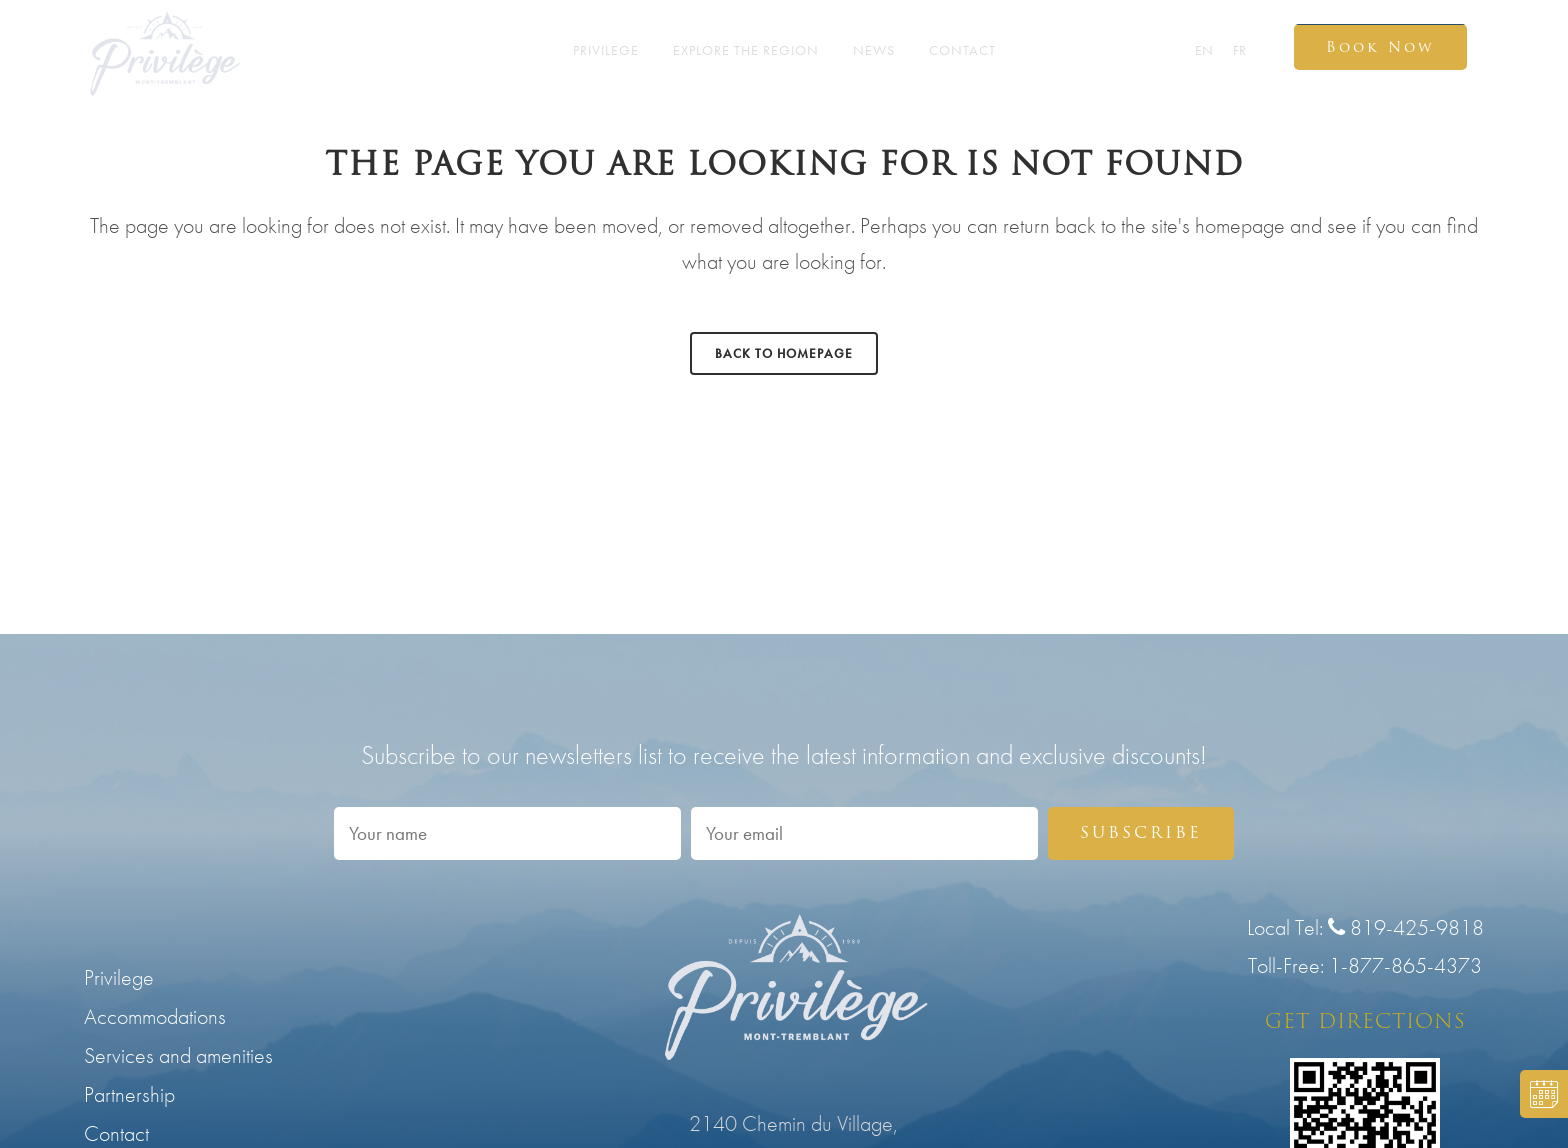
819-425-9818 (1406, 927)
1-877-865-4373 (1405, 965)
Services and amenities (178, 1056)
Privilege (119, 978)
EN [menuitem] (1204, 51)
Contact (116, 1134)
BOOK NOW (1538, 1094)
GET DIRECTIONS (1365, 1021)
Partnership (129, 1095)
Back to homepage (784, 353)
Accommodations (155, 1017)
